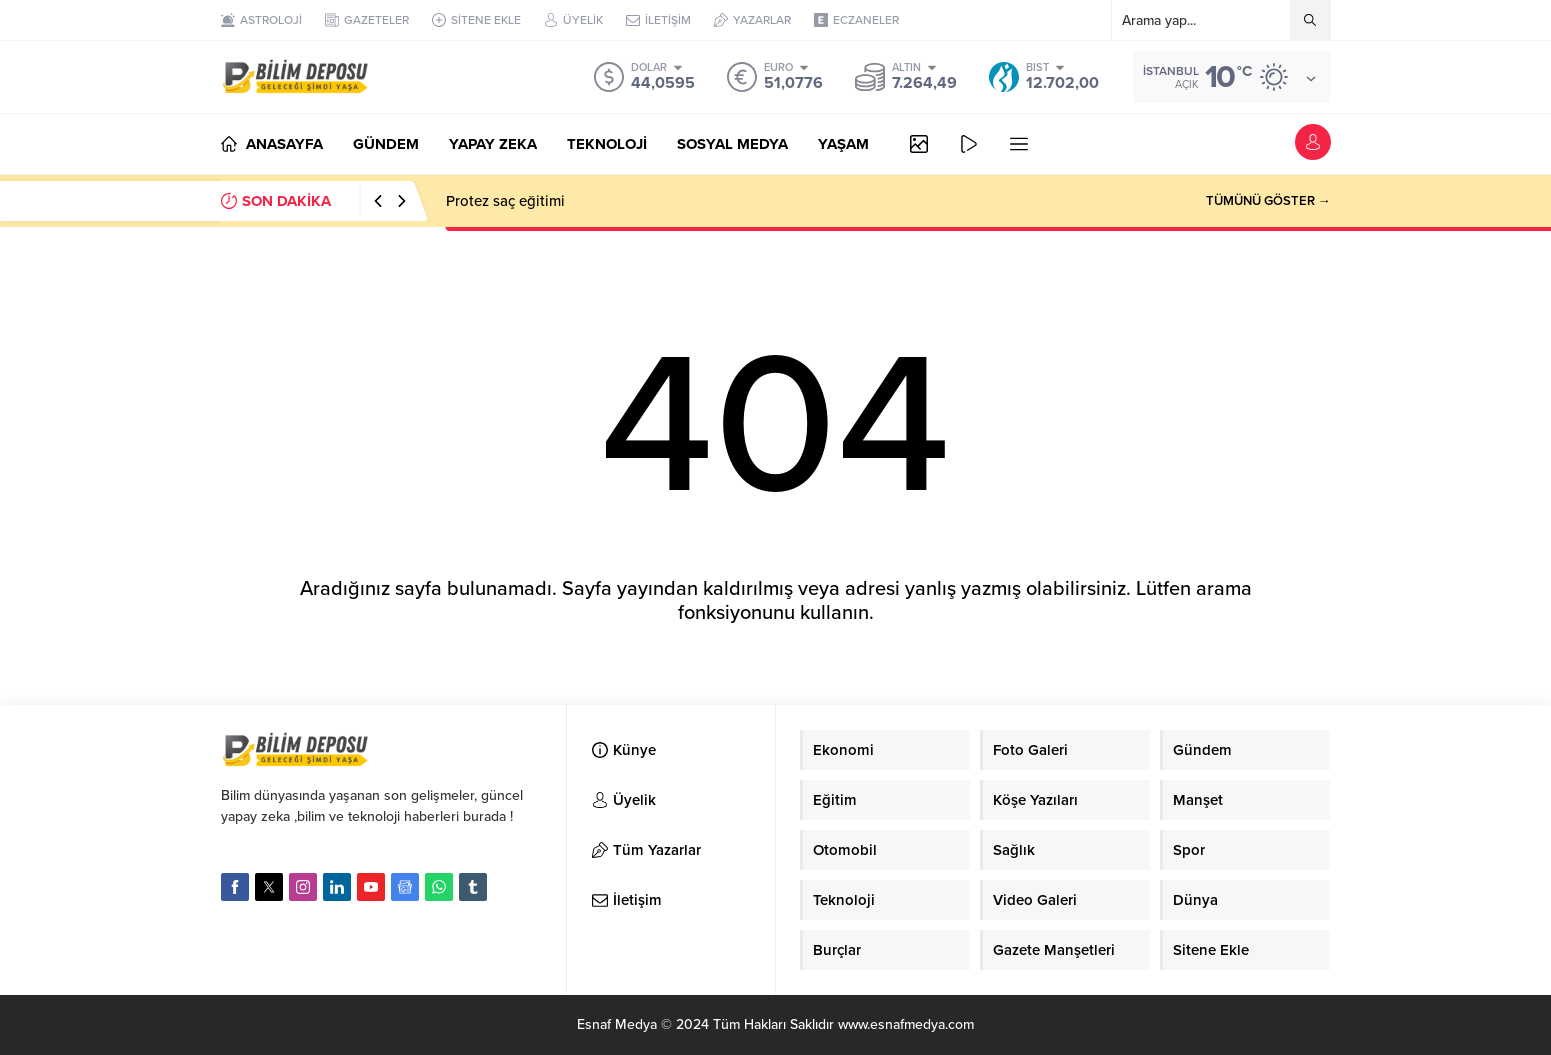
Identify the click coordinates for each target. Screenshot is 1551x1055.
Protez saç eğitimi (505, 201)
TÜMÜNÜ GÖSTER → (1268, 201)
